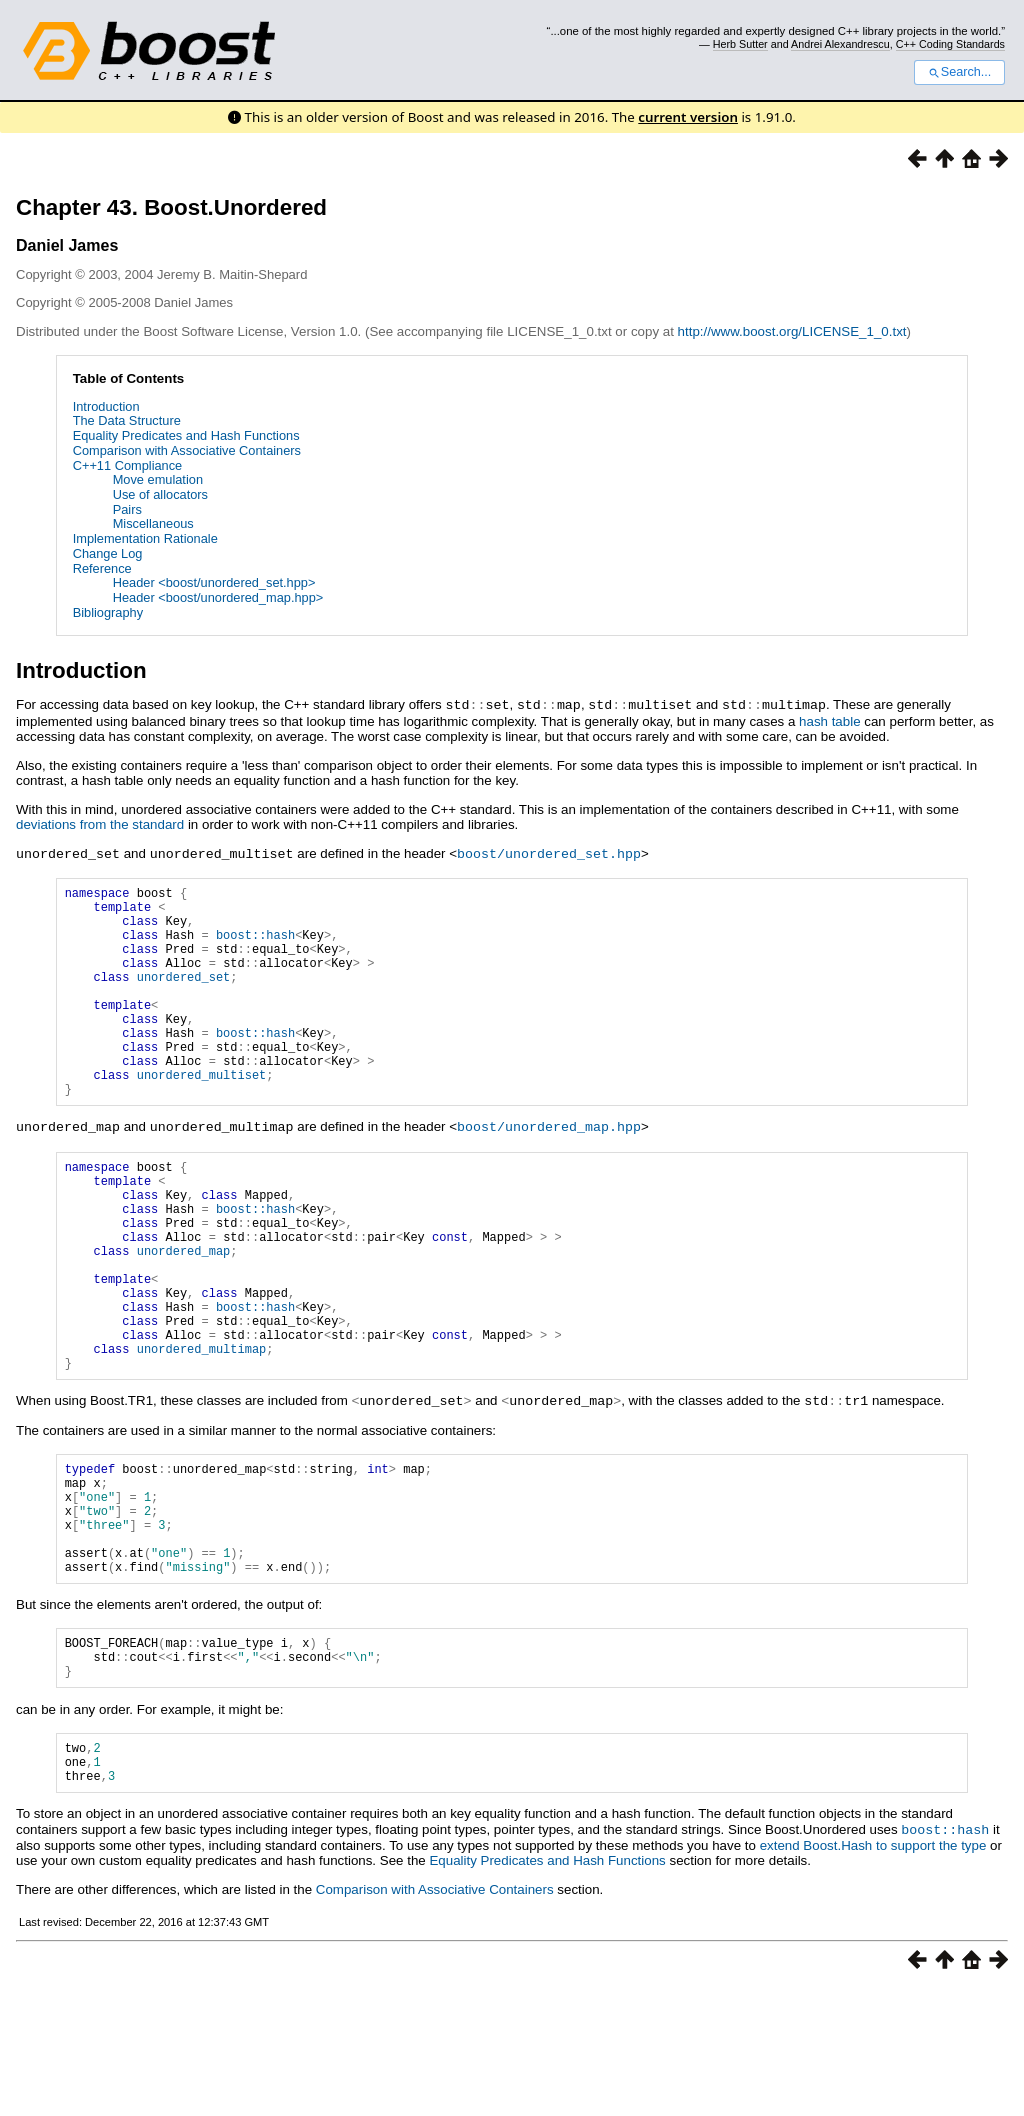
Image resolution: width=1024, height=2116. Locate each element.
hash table (830, 720)
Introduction (106, 406)
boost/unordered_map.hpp (549, 1169)
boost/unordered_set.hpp (549, 852)
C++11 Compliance (128, 465)
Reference (102, 568)
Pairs (127, 509)
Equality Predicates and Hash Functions (186, 435)
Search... (959, 72)
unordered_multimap (202, 1432)
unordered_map (184, 1313)
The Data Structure (127, 420)
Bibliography (108, 612)
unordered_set (184, 995)
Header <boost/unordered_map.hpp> (218, 597)
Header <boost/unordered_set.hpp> (214, 582)
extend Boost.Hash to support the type (873, 1972)
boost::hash (255, 944)
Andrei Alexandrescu (840, 44)
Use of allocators (160, 494)
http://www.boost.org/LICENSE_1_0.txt (792, 331)
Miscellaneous (153, 523)
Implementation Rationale (145, 538)
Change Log (108, 553)
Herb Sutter (740, 44)
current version (688, 117)
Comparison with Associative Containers (187, 450)
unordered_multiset (202, 1114)
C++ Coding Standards (950, 44)
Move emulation (158, 479)
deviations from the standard (100, 823)
